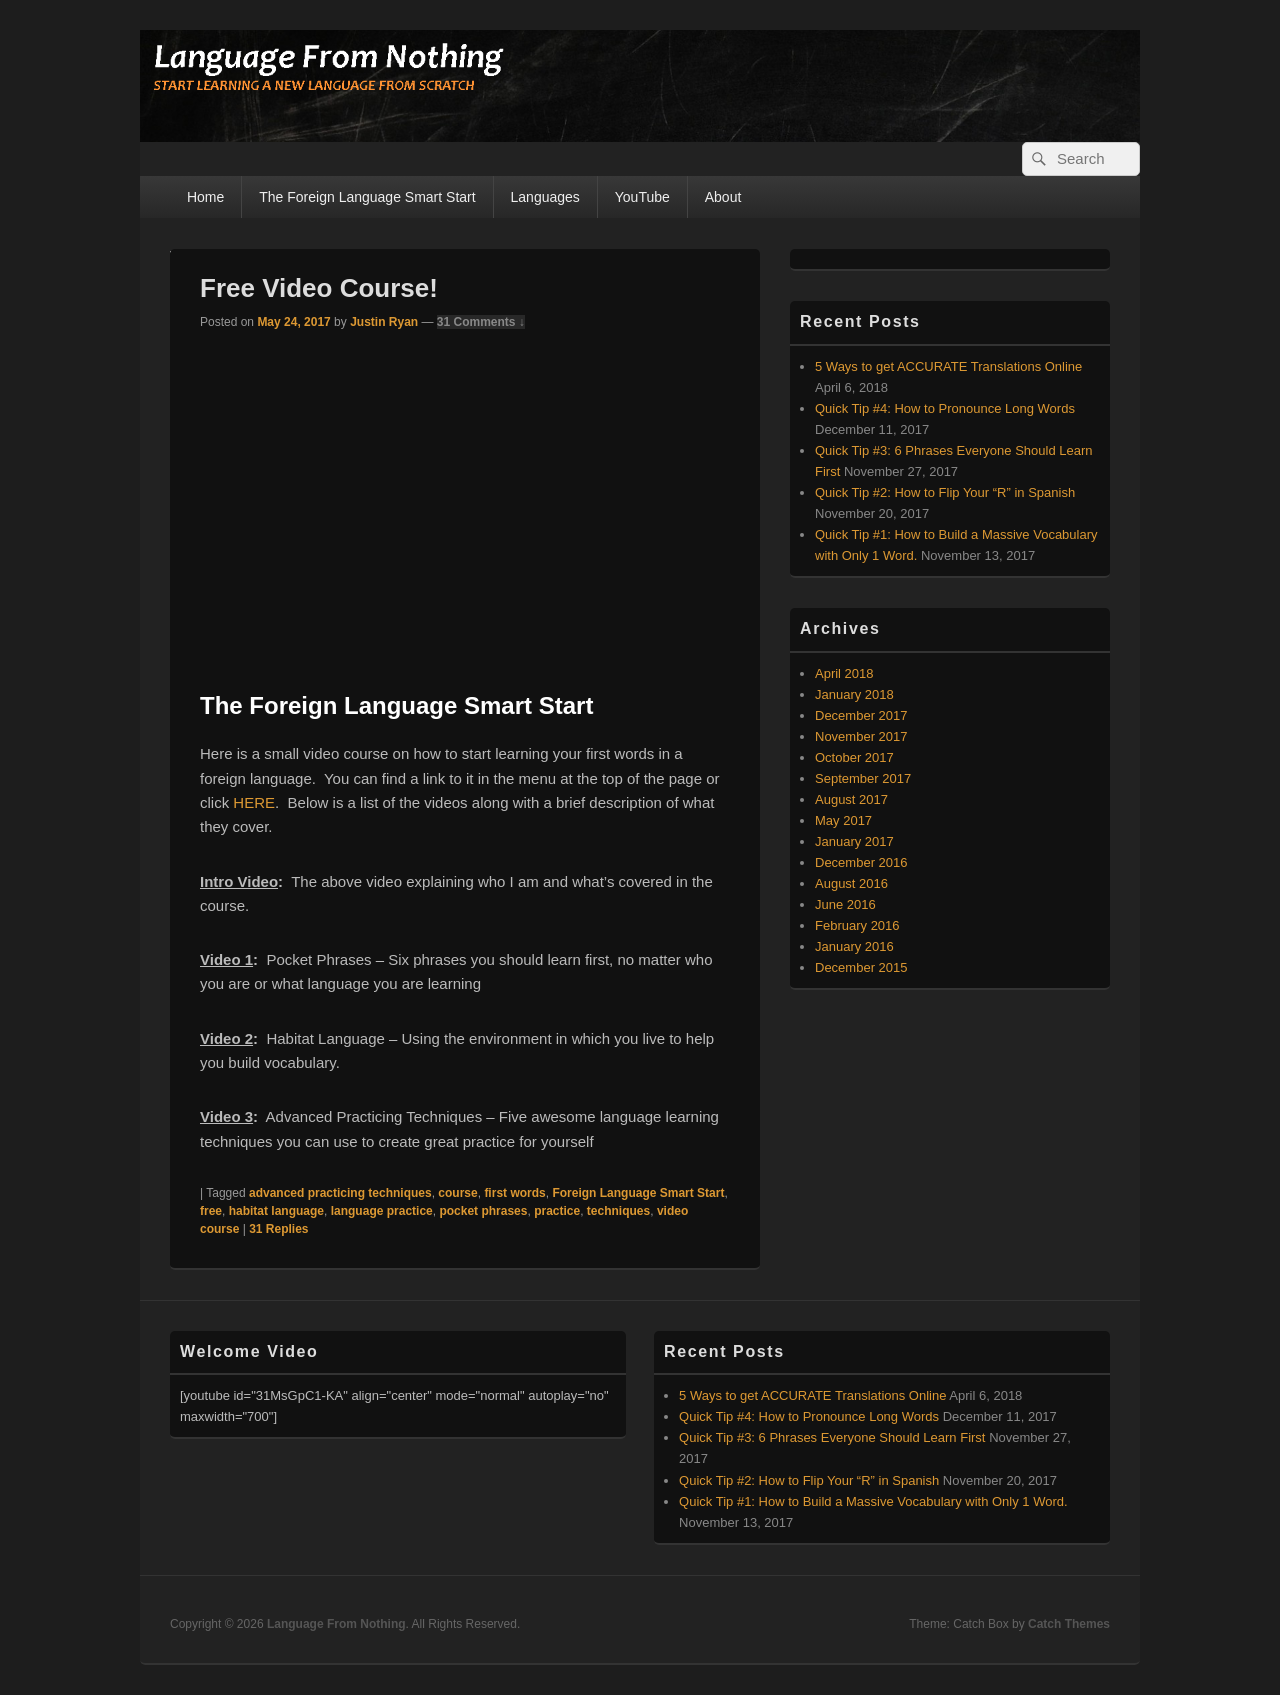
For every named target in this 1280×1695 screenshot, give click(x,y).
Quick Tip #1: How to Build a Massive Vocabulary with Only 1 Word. (873, 1501)
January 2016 (854, 946)
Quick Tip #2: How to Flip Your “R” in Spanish (945, 492)
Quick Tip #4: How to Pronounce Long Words (945, 408)
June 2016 (845, 904)
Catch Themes (1069, 1624)
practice (557, 1211)
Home (205, 197)
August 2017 (851, 799)
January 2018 (854, 694)
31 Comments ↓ (481, 322)
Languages (545, 197)
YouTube (642, 197)
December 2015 (861, 967)
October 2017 (854, 757)
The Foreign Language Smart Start (367, 197)
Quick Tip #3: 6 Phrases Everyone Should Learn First (832, 1437)
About (723, 197)
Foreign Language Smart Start (638, 1193)
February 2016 (857, 925)
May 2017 (843, 820)
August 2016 (851, 883)
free (211, 1211)
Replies (278, 1229)
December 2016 (861, 862)
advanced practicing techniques (340, 1193)
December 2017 (861, 715)
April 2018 (844, 673)
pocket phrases (483, 1211)
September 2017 (863, 778)
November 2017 (861, 736)
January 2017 (854, 841)
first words (514, 1193)
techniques (618, 1211)
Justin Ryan (384, 322)
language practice (382, 1211)
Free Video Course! (319, 288)
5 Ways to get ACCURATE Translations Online (948, 366)
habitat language (276, 1211)
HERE (254, 802)
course (457, 1193)
